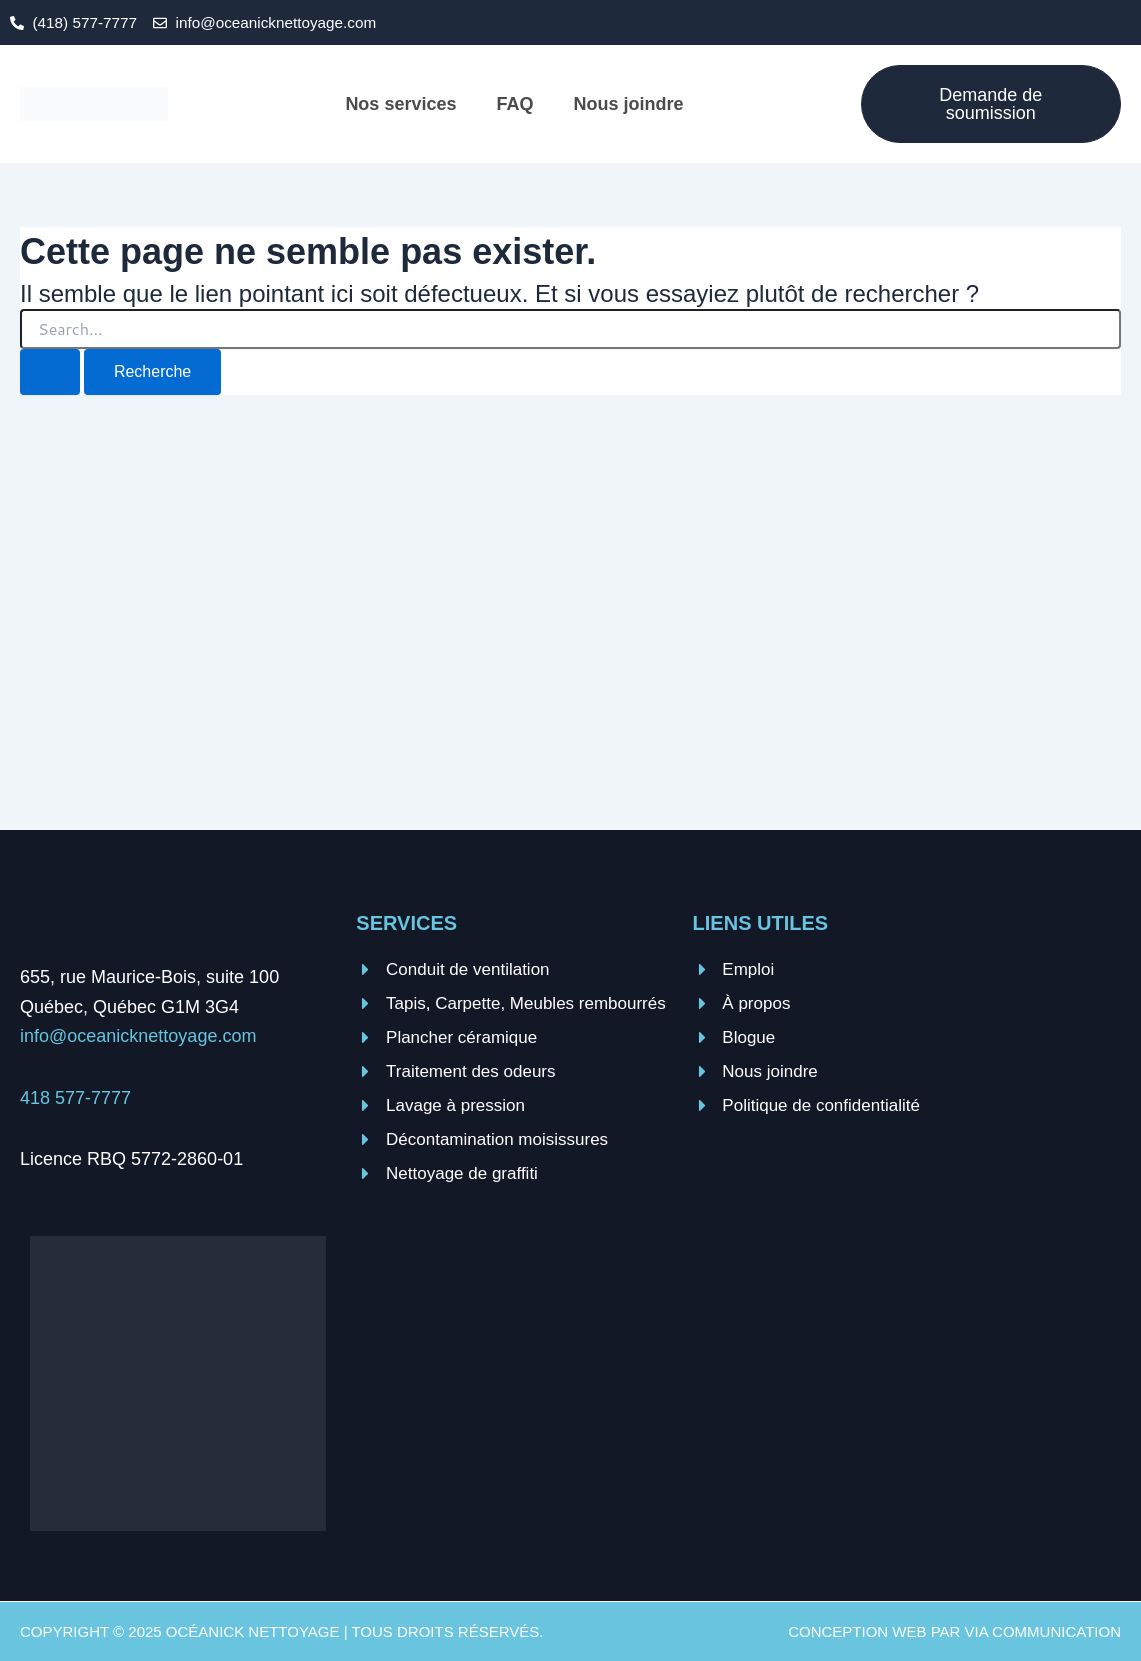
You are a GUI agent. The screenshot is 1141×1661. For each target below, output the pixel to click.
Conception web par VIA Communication (954, 1631)
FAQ (514, 105)
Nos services (400, 105)
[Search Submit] (50, 373)
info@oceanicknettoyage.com (138, 1037)
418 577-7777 (75, 1098)
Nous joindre (628, 105)
